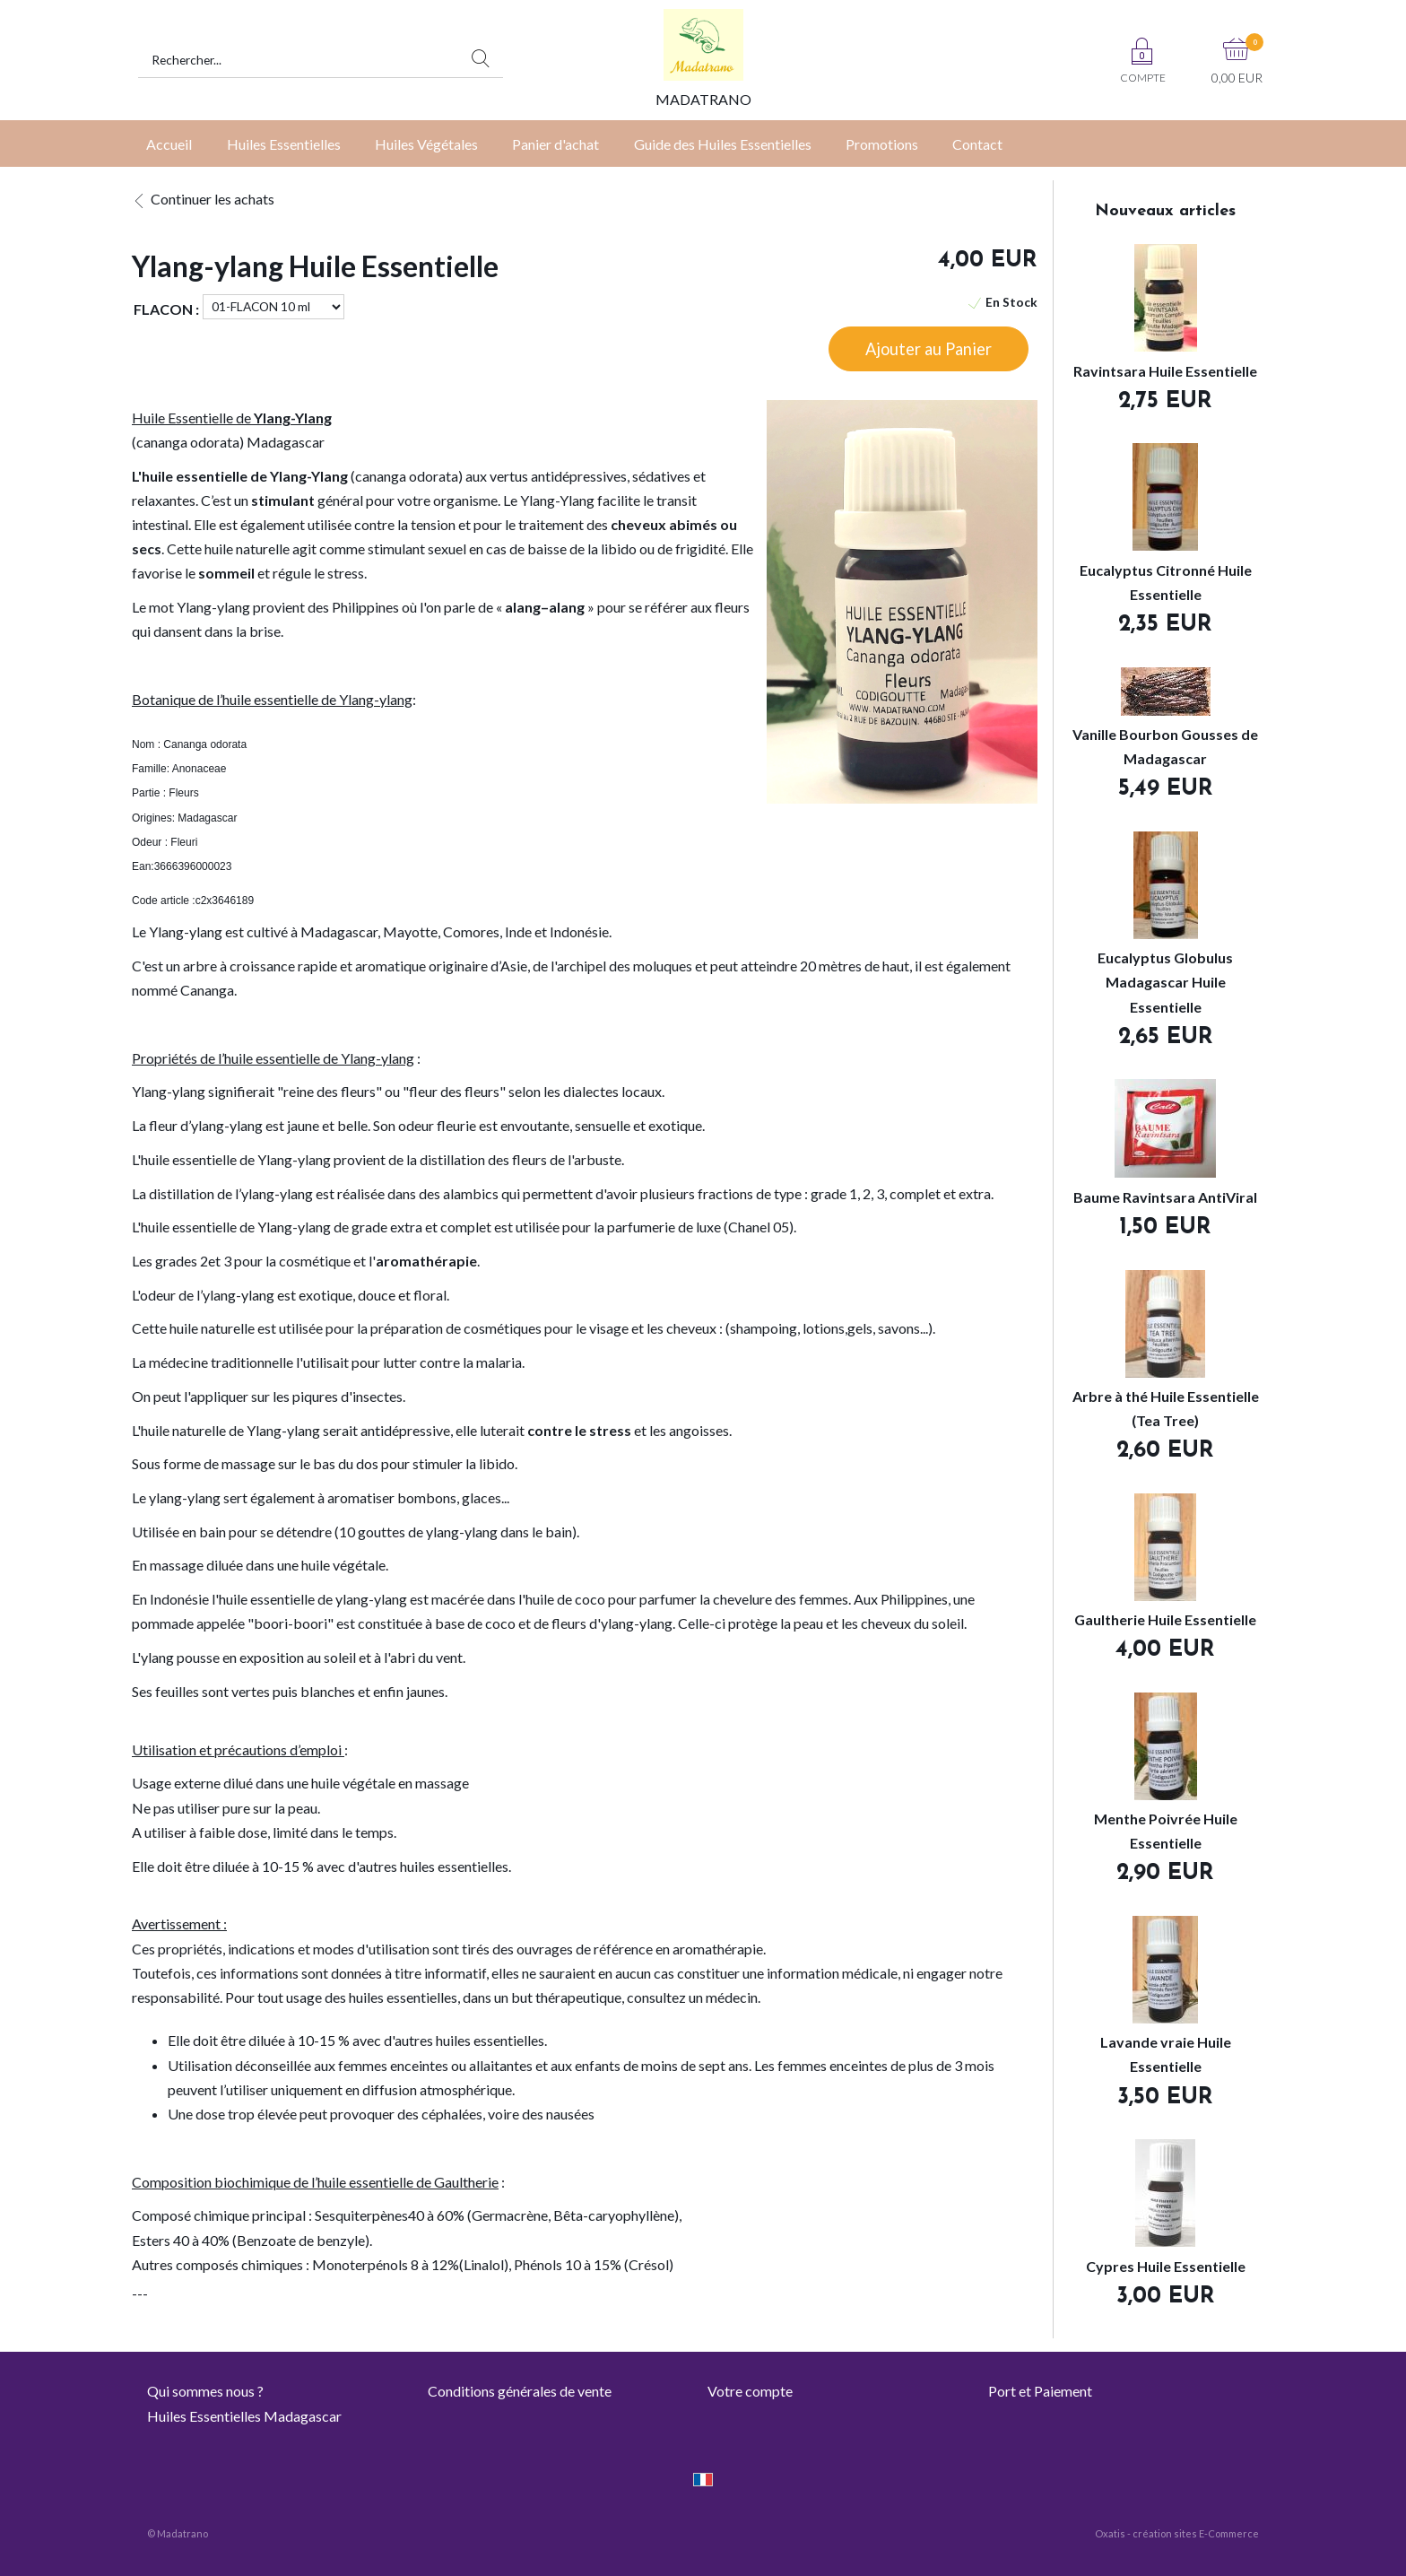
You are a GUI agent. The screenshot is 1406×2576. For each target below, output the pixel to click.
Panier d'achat (555, 143)
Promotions (882, 143)
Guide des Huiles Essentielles (722, 143)
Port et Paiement (1040, 2390)
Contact (977, 143)
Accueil (169, 143)
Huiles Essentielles (284, 143)
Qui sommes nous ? (205, 2390)
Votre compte (750, 2390)
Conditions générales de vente (520, 2390)
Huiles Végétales (426, 143)
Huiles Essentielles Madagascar (244, 2415)
